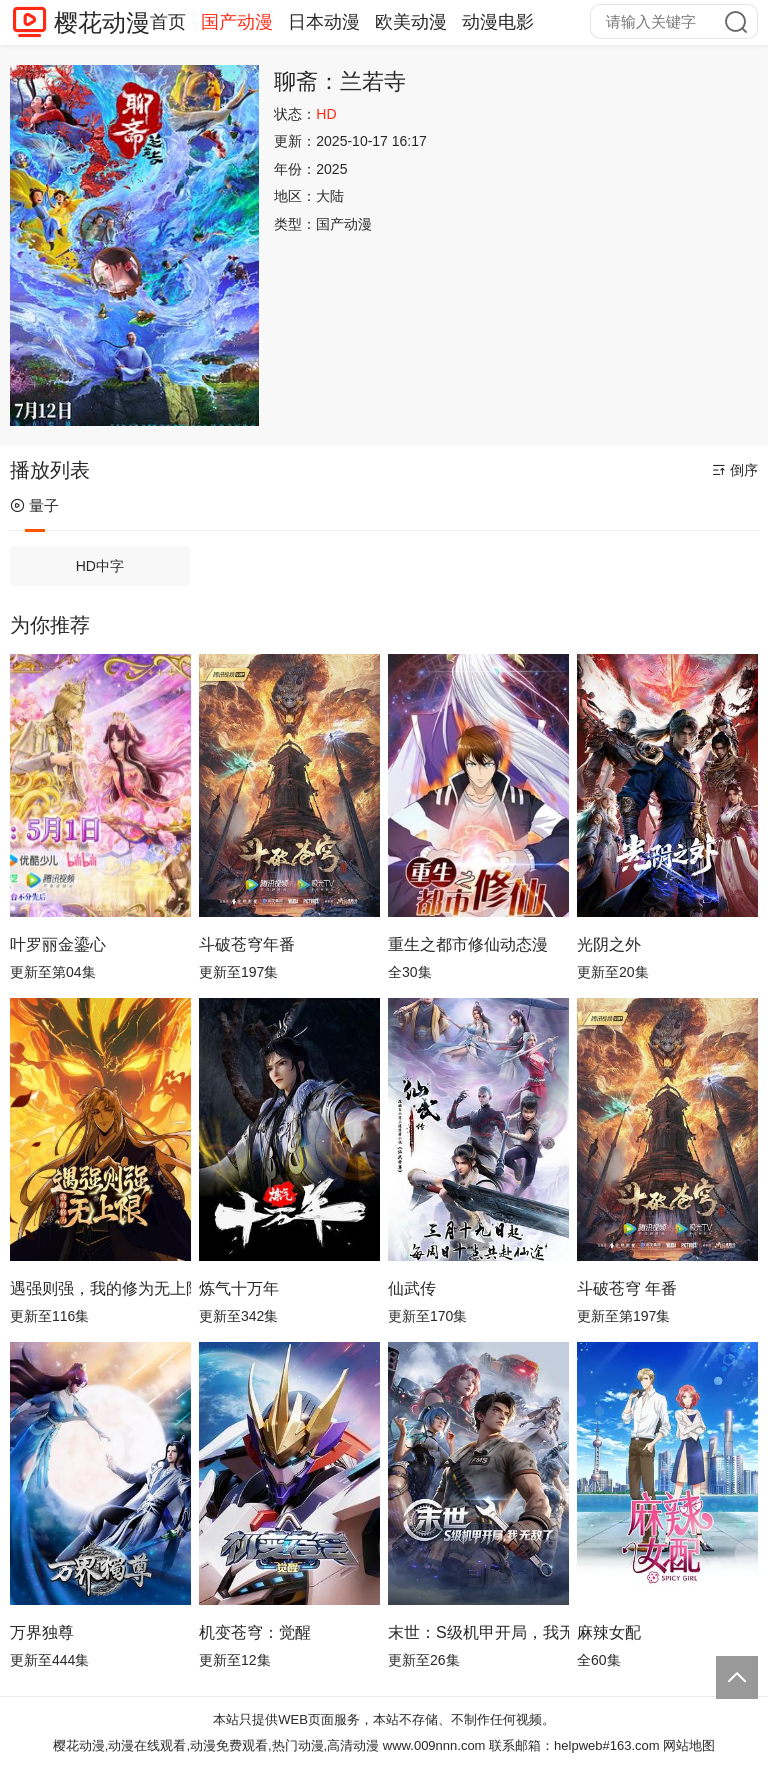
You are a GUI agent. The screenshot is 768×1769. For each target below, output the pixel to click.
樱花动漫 (102, 22)
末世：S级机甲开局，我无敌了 (478, 1632)
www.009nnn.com (434, 1745)
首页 (168, 22)
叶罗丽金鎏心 (58, 944)
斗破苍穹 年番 (627, 1288)
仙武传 (412, 1288)
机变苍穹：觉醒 (255, 1632)
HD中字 (100, 566)
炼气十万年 (239, 1288)
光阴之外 (609, 944)
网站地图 (689, 1745)
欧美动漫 (411, 22)
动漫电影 (498, 22)
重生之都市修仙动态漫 (468, 944)
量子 (34, 505)
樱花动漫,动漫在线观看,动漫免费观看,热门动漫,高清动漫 (216, 1745)
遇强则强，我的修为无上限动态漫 (100, 1288)
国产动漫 (237, 22)
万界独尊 (42, 1632)
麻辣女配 (609, 1632)
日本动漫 (324, 22)
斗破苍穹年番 (247, 944)
